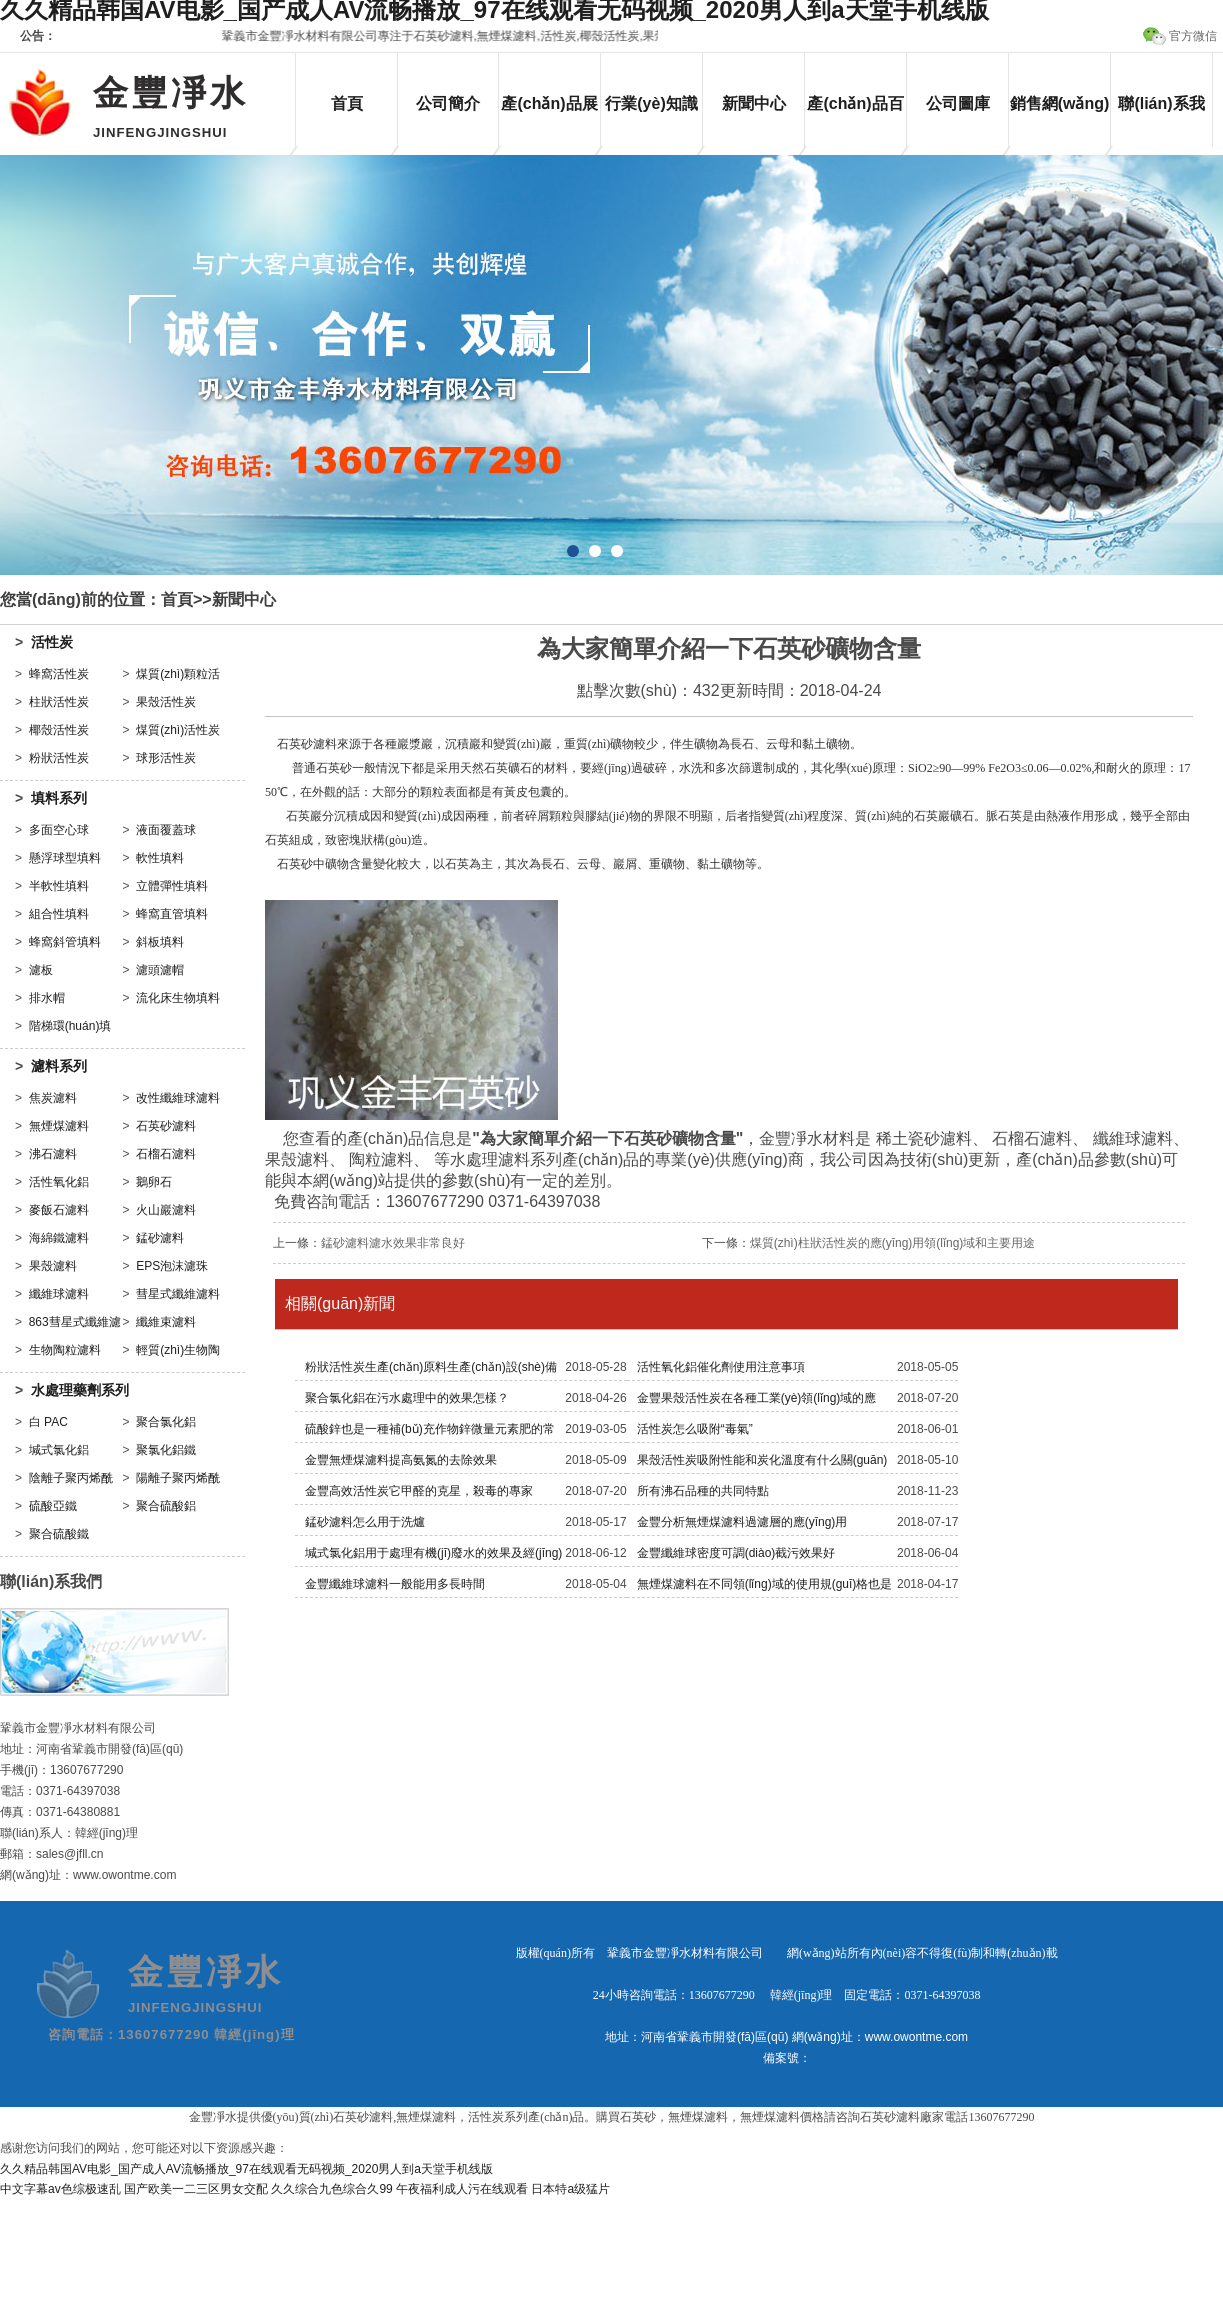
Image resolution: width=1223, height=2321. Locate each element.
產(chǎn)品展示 (549, 121)
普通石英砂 (322, 768)
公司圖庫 (958, 103)
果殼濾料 (53, 1266)
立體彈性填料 (172, 886)
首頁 (347, 103)
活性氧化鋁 (59, 1182)
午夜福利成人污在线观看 (462, 2189)
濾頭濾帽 (160, 970)
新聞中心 (754, 103)
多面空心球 (59, 830)
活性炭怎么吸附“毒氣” (695, 1429)
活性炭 (52, 642)
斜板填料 (160, 942)
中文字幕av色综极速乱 (60, 2189)
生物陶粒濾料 (65, 1350)
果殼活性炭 (166, 702)
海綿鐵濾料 (59, 1238)
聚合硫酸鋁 (166, 1506)
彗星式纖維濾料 (178, 1294)
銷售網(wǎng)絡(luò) (1060, 121)
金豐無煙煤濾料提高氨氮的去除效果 (401, 1460)
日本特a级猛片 (570, 2189)
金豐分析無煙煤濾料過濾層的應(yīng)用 (742, 1522)
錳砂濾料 (160, 1238)
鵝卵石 (154, 1182)
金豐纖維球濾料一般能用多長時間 (395, 1584)
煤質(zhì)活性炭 (178, 730)
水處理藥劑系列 (80, 1390)
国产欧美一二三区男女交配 (196, 2189)
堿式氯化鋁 (59, 1450)
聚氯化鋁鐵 (166, 1450)
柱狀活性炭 (59, 702)
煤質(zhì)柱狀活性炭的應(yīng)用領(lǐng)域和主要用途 (893, 1243)
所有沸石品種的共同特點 (703, 1491)
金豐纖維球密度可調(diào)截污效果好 (736, 1553)
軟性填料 (160, 858)
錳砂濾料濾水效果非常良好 (393, 1243)
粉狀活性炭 (59, 758)
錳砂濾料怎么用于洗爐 (365, 1522)
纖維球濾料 (59, 1294)
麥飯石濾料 (59, 1210)
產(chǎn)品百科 (855, 121)
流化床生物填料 (178, 998)
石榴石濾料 (166, 1154)
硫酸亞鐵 (53, 1506)
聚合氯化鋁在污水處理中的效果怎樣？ (407, 1398)
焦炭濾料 (53, 1098)
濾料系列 (59, 1066)
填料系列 (59, 798)
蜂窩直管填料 (172, 914)
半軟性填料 (59, 886)
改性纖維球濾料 (178, 1098)
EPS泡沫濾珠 (172, 1266)
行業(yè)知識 (651, 103)
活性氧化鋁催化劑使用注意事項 (721, 1367)
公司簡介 (448, 103)
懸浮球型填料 (65, 858)
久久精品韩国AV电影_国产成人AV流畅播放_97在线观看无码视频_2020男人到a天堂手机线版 (246, 2169)
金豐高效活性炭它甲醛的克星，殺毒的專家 (419, 1491)
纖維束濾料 (166, 1322)
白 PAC (48, 1422)
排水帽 (47, 998)
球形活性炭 (166, 758)
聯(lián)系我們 (1161, 121)
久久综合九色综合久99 (331, 2189)
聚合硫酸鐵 (59, 1534)
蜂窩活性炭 (59, 674)
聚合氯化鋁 (166, 1422)
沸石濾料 (53, 1154)
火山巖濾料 (166, 1210)
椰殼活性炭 (59, 730)
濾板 (41, 970)
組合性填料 (59, 914)
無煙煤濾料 (59, 1126)
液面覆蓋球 (166, 830)
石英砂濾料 (166, 1126)
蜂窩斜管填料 (65, 942)
